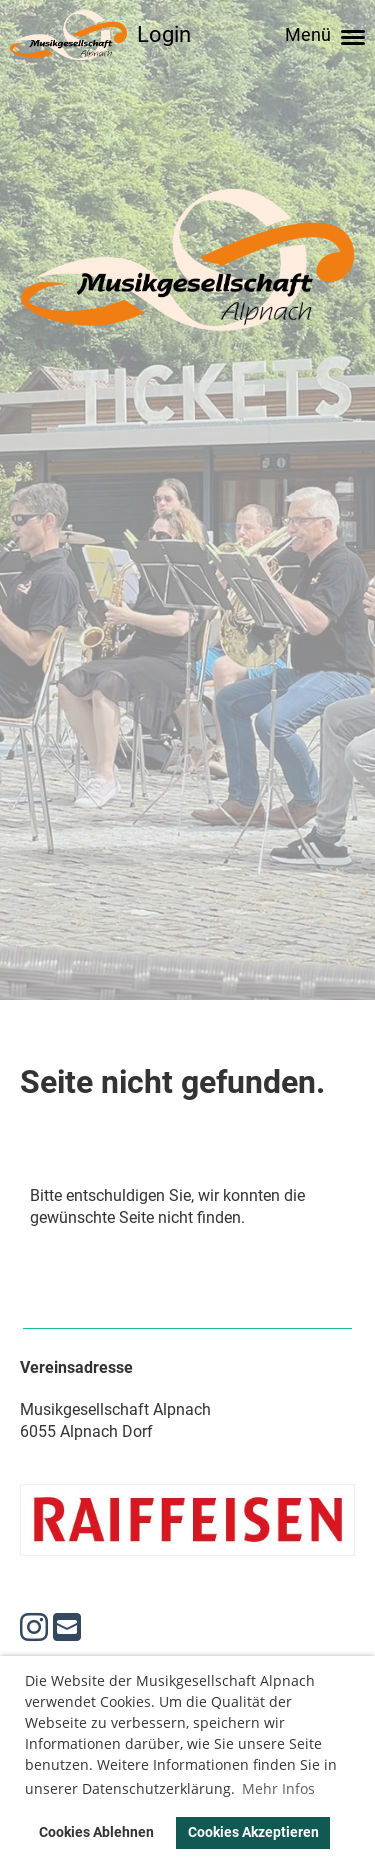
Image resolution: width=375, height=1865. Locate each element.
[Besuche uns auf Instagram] (34, 1628)
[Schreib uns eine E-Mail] (67, 1628)
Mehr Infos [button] (278, 1788)
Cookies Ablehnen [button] (96, 1832)
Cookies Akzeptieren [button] (253, 1832)
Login (164, 34)
